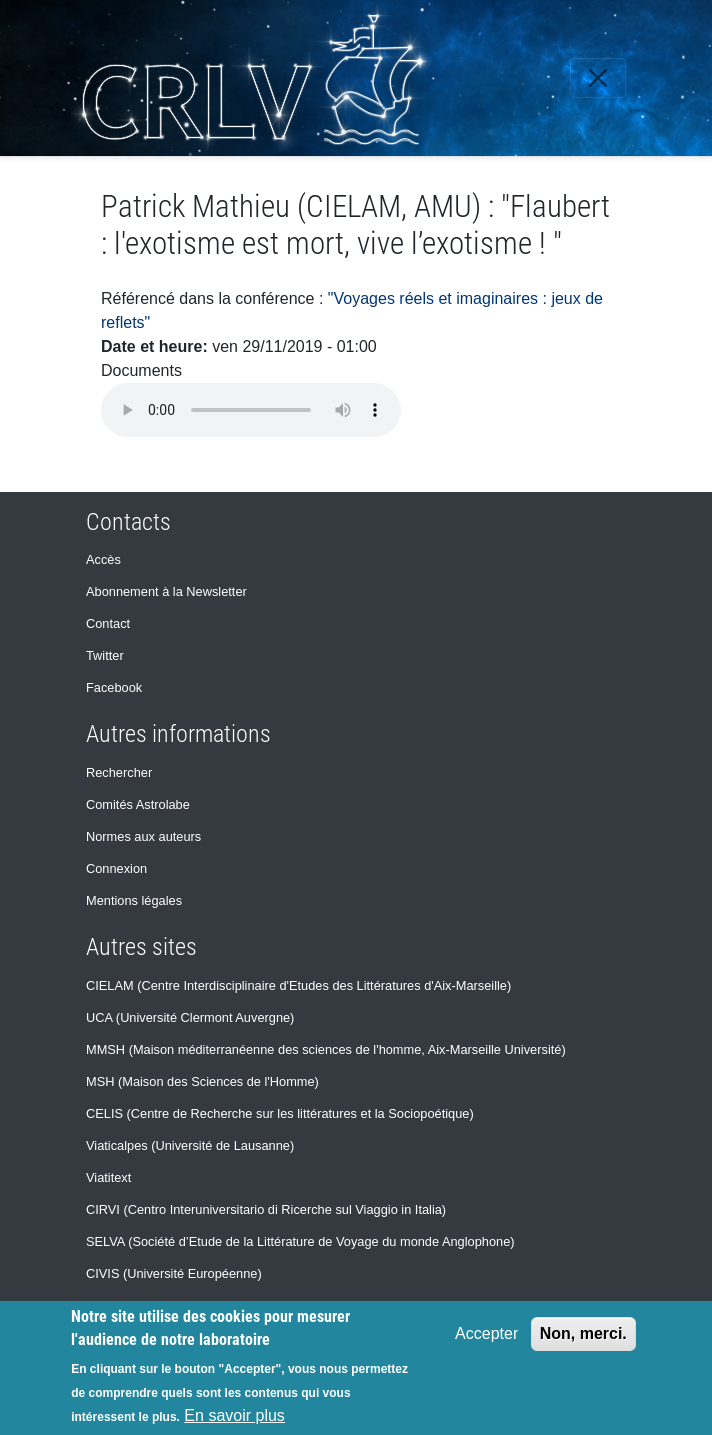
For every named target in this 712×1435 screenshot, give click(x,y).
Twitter (105, 655)
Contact (108, 623)
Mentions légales (134, 900)
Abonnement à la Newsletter (166, 591)
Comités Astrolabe (138, 804)
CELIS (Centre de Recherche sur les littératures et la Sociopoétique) (280, 1113)
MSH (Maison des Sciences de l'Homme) (202, 1081)
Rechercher (119, 772)
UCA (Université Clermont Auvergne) (190, 1017)
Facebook (114, 687)
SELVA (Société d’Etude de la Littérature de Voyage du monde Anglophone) (300, 1241)
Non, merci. (583, 1333)
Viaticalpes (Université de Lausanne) (190, 1145)
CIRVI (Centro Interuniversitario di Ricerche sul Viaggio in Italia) (266, 1209)
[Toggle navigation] (598, 78)
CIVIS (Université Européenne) (174, 1273)
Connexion (116, 868)
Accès (103, 559)
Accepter (486, 1333)
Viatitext (108, 1177)
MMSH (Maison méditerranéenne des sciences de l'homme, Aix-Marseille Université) (326, 1049)
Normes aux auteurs (143, 836)
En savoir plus (234, 1415)
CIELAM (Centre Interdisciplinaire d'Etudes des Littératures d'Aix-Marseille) (298, 985)
